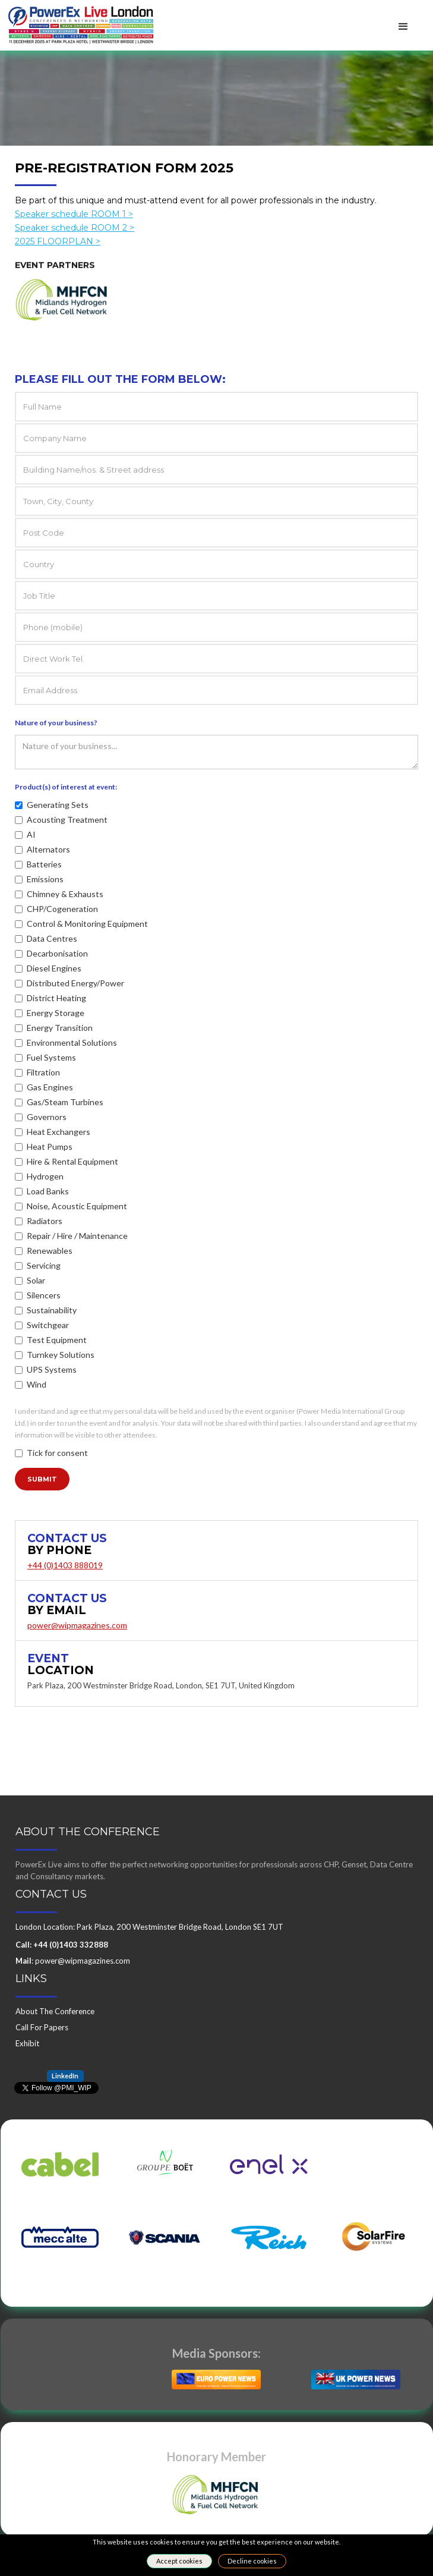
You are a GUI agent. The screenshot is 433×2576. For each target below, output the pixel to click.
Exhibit (27, 2043)
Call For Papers (41, 2027)
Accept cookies (179, 2561)
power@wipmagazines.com (77, 1625)
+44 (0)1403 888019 (65, 1565)
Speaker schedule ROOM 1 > (74, 221)
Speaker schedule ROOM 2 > (74, 235)
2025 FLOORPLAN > (57, 249)
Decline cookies (252, 2561)
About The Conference (54, 2011)
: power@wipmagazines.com (72, 1960)
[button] (403, 27)
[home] (78, 20)
